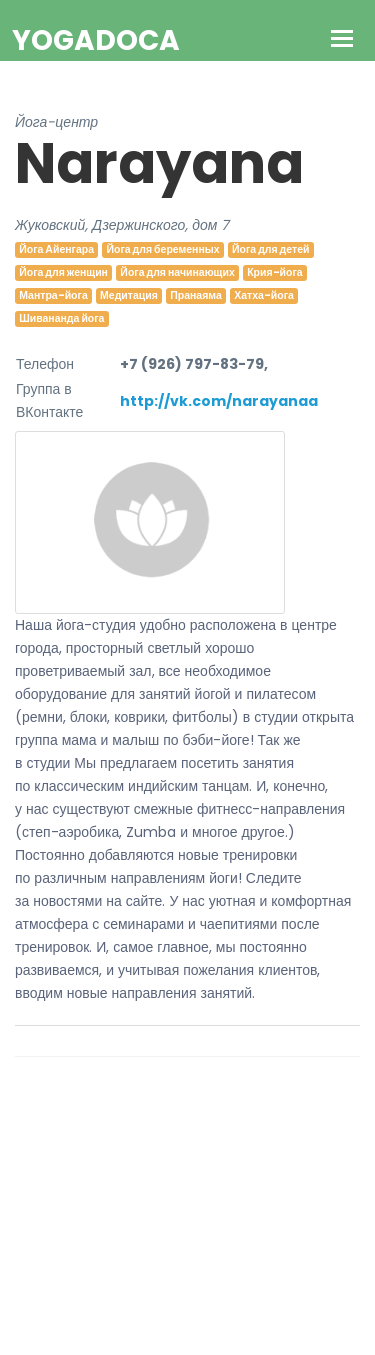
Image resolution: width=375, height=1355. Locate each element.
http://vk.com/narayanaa (219, 401)
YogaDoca (96, 40)
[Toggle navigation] (342, 40)
